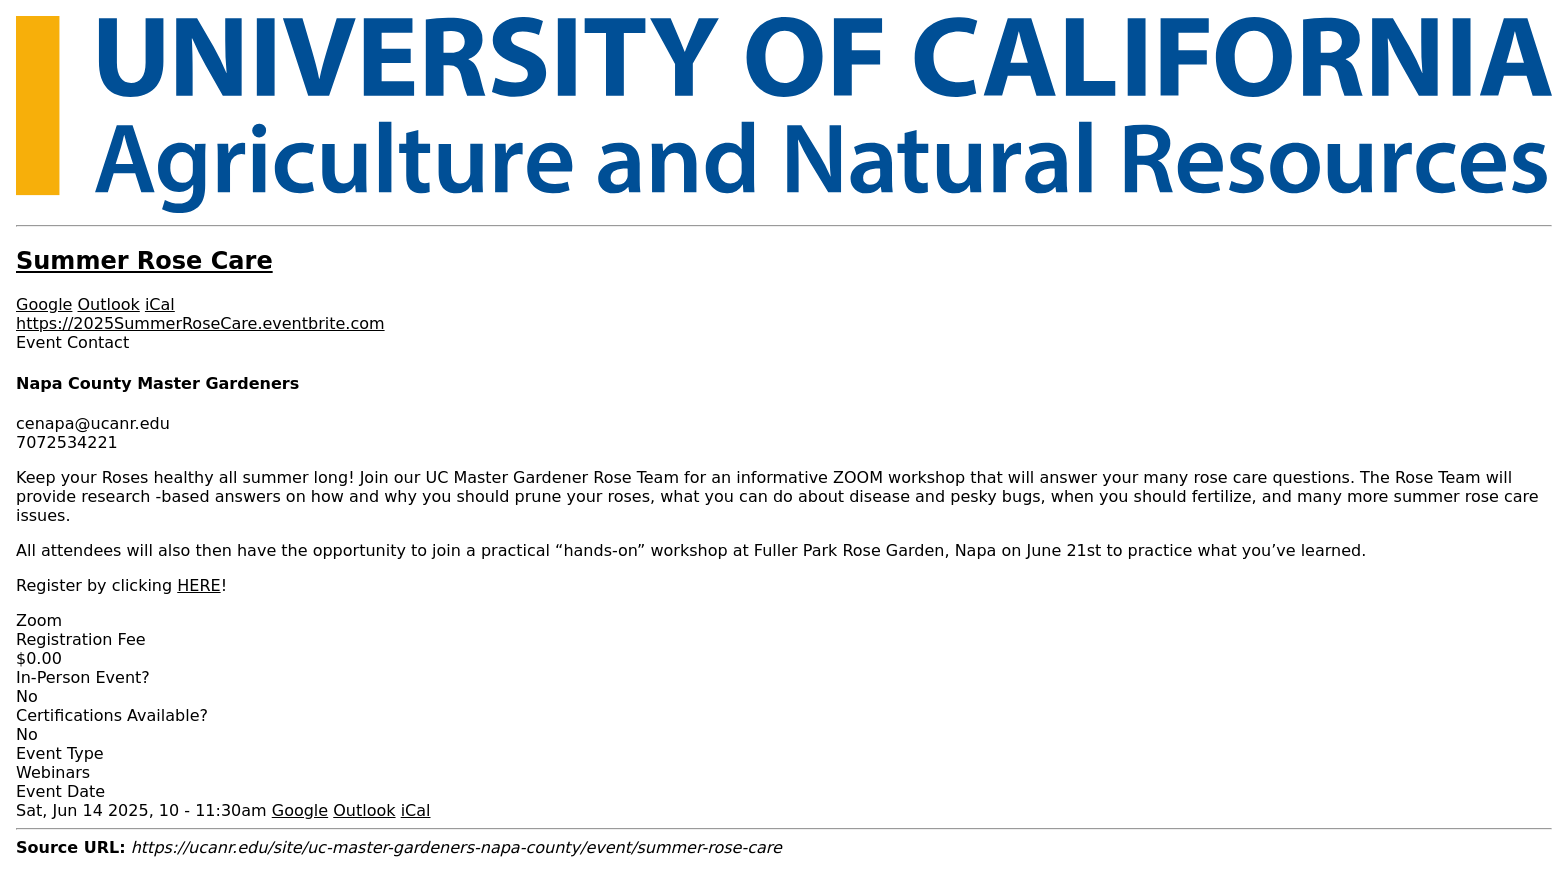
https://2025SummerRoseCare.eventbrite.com (200, 323)
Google (44, 304)
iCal (160, 304)
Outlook (109, 304)
